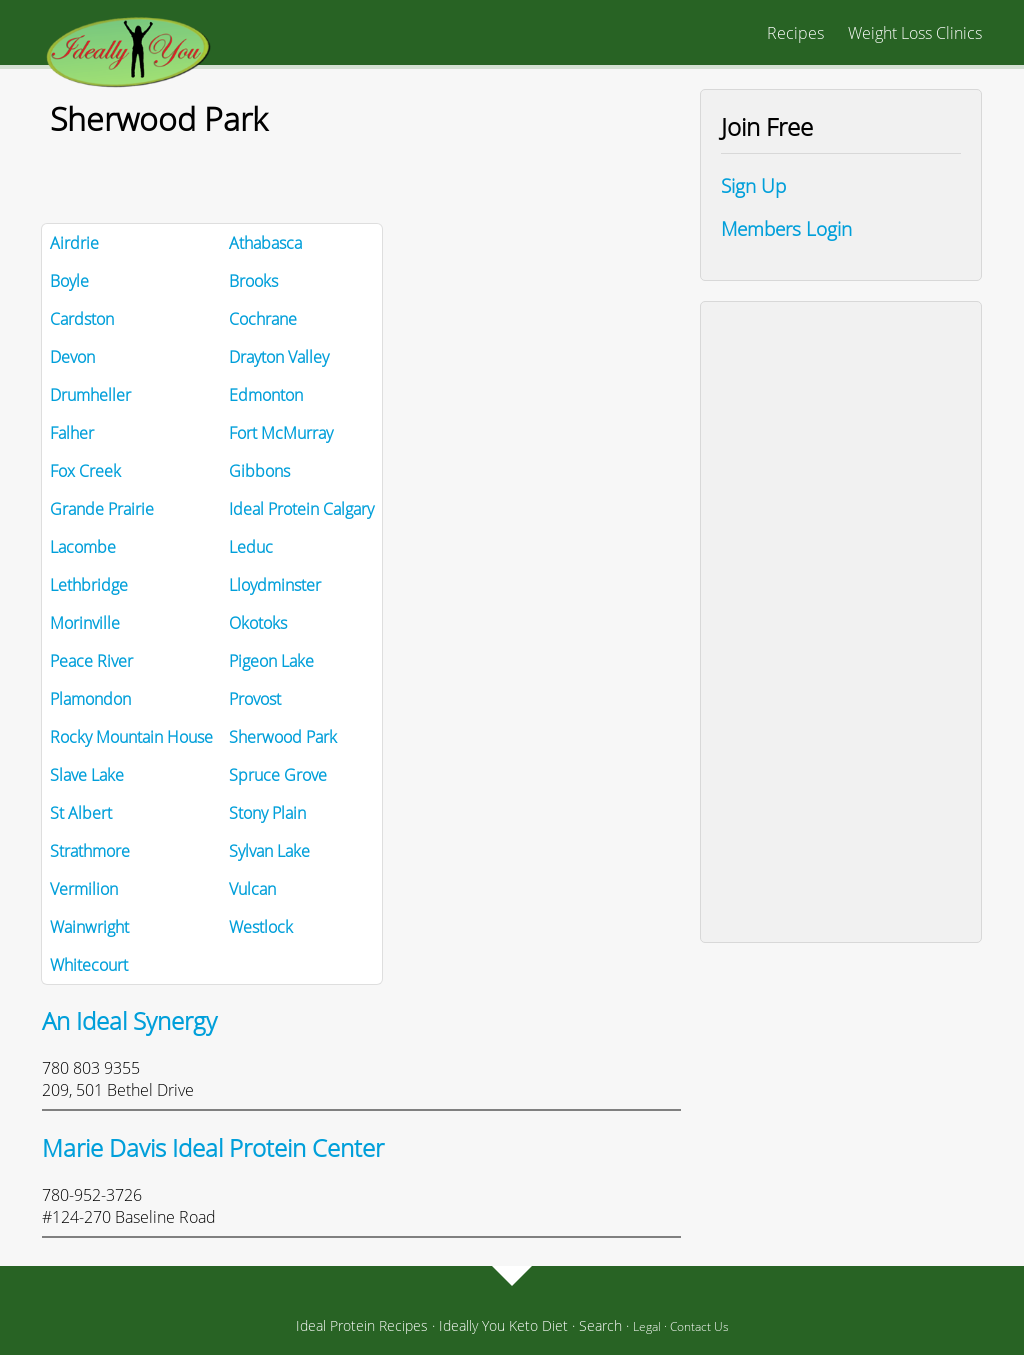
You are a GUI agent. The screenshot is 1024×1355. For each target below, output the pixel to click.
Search (600, 1325)
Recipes (795, 33)
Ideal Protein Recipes (362, 1325)
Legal (647, 1326)
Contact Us (699, 1326)
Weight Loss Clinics (915, 33)
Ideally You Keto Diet (503, 1325)
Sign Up (753, 185)
